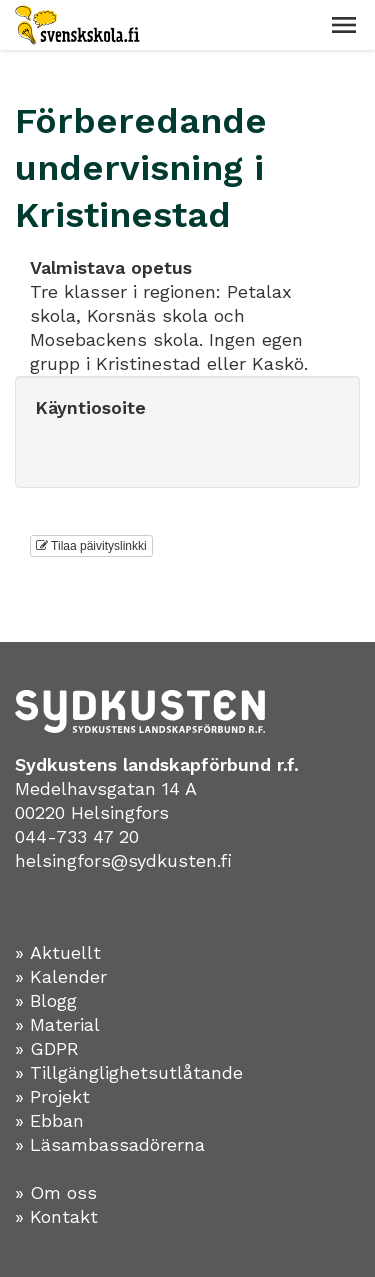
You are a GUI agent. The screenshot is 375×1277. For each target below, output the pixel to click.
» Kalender (61, 976)
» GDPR (47, 1048)
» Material (57, 1024)
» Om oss (56, 1192)
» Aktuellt (58, 952)
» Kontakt (56, 1216)
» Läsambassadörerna (110, 1144)
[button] (344, 25)
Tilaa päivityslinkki (91, 546)
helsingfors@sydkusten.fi (123, 860)
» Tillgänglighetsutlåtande (129, 1072)
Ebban (57, 1120)
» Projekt (52, 1096)
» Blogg (46, 1000)
